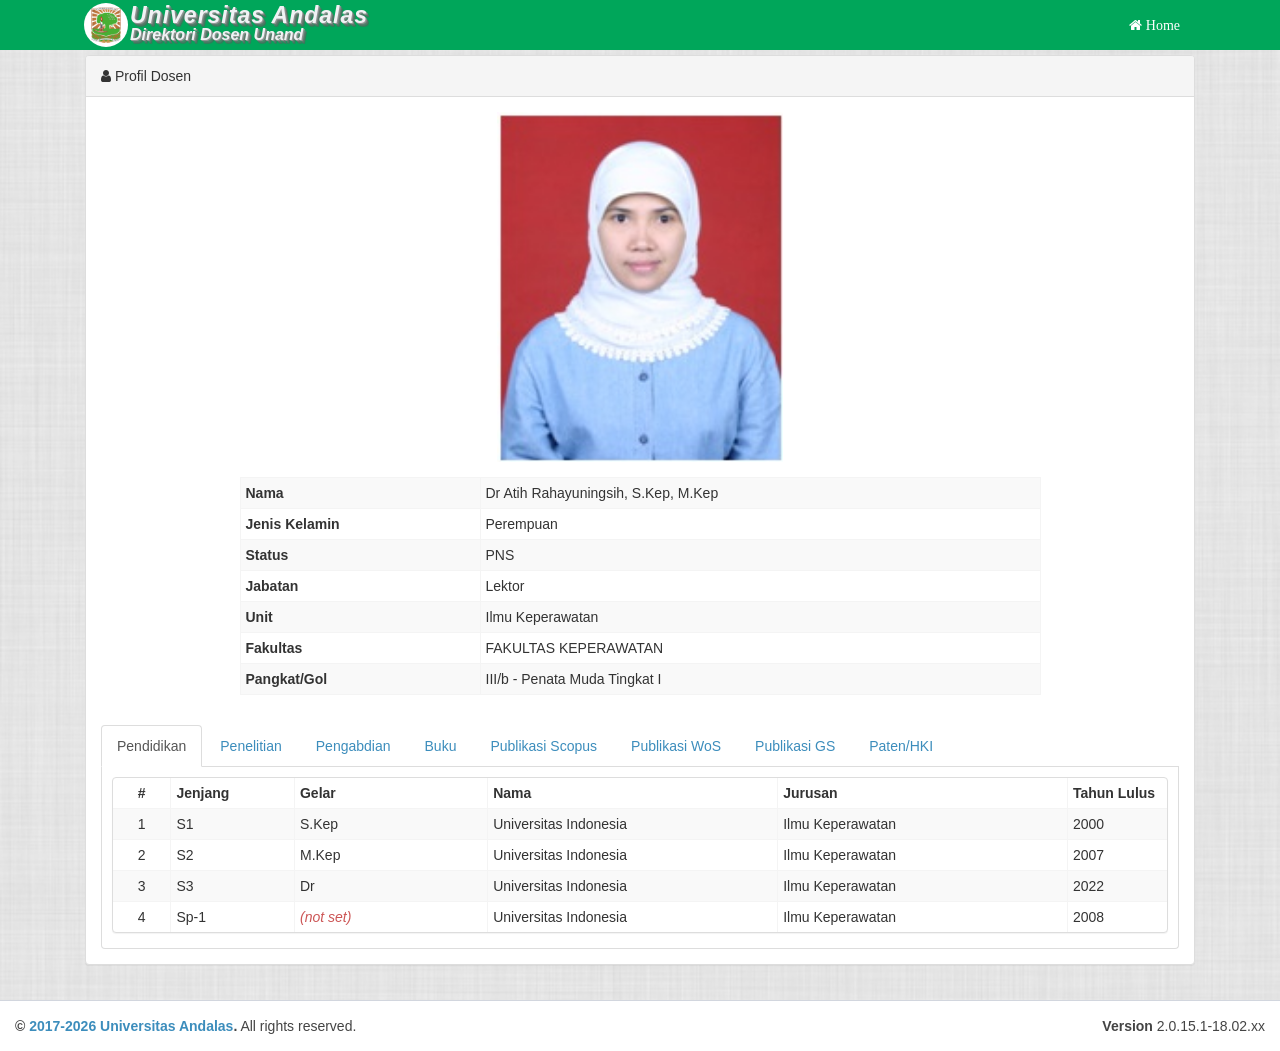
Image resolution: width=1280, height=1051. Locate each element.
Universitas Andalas (166, 1026)
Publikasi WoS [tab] (676, 746)
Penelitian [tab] (251, 746)
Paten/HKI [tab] (901, 746)
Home (1161, 25)
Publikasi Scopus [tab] (543, 746)
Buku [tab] (441, 746)
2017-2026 (62, 1026)
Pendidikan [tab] (151, 746)
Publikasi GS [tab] (795, 746)
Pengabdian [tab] (353, 746)
